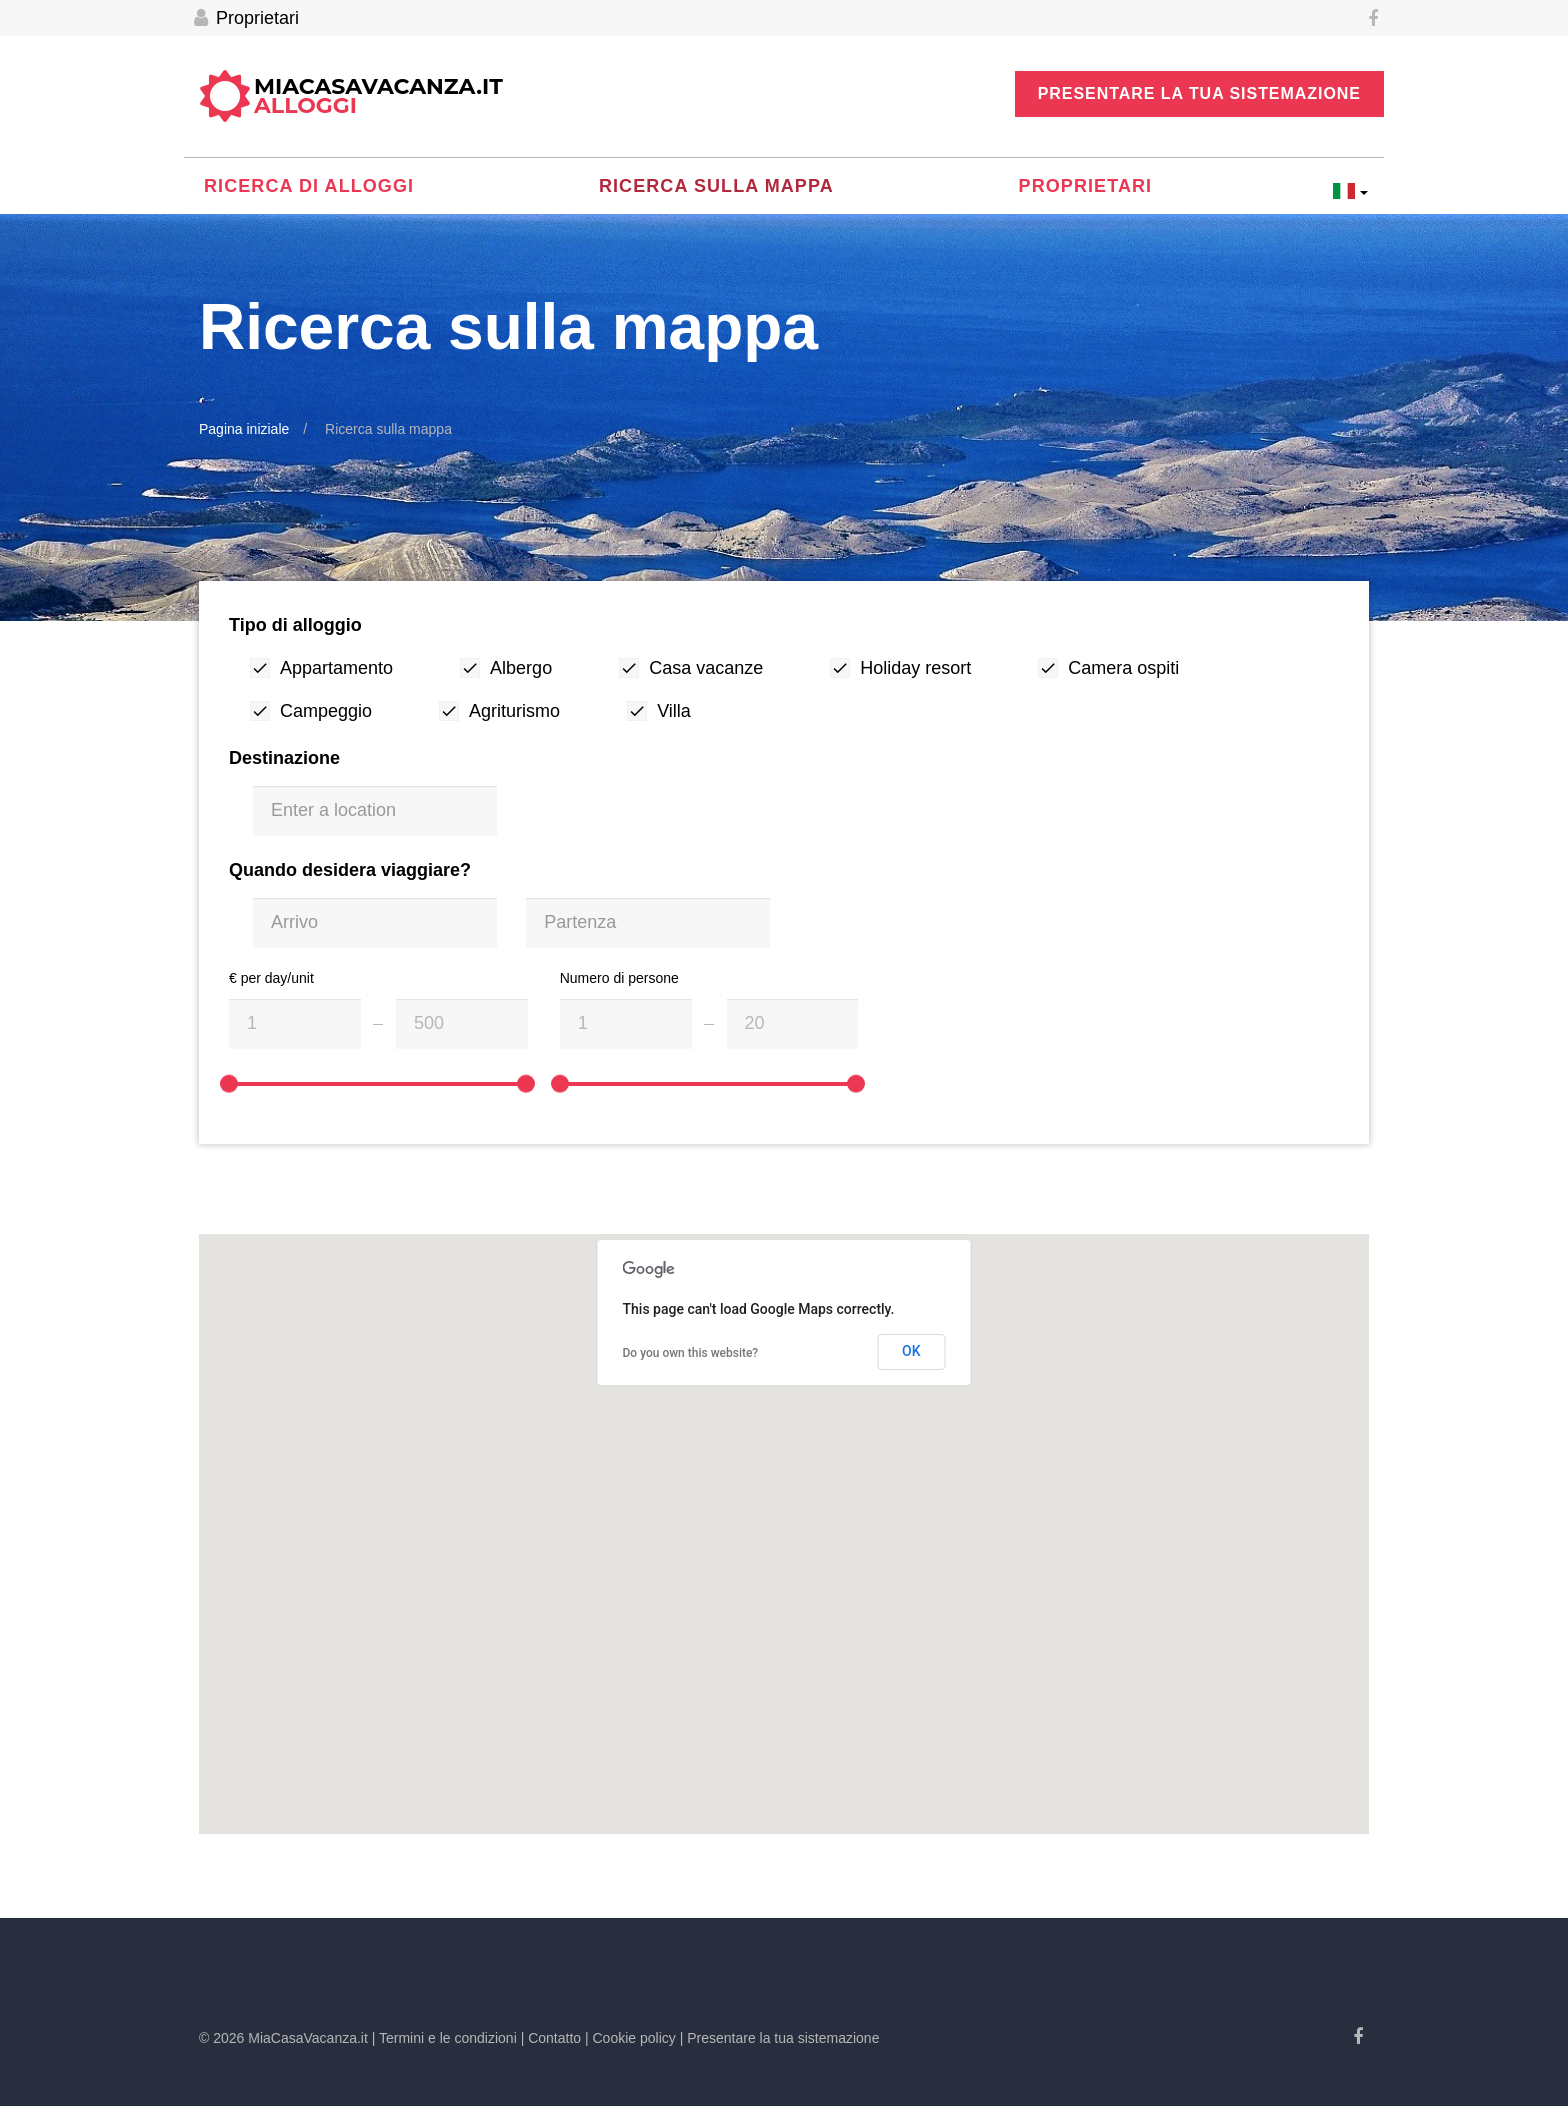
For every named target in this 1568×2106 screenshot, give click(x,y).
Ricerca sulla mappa (716, 186)
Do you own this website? (691, 1353)
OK (911, 1351)
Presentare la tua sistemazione (1199, 93)
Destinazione (284, 758)
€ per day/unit (271, 978)
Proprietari (246, 18)
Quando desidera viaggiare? (350, 870)
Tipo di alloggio (295, 625)
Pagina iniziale (244, 429)
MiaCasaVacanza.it (378, 97)
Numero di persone (619, 978)
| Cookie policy (630, 2038)
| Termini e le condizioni (444, 2038)
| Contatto (551, 2038)
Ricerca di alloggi (309, 186)
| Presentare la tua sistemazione (780, 2038)
